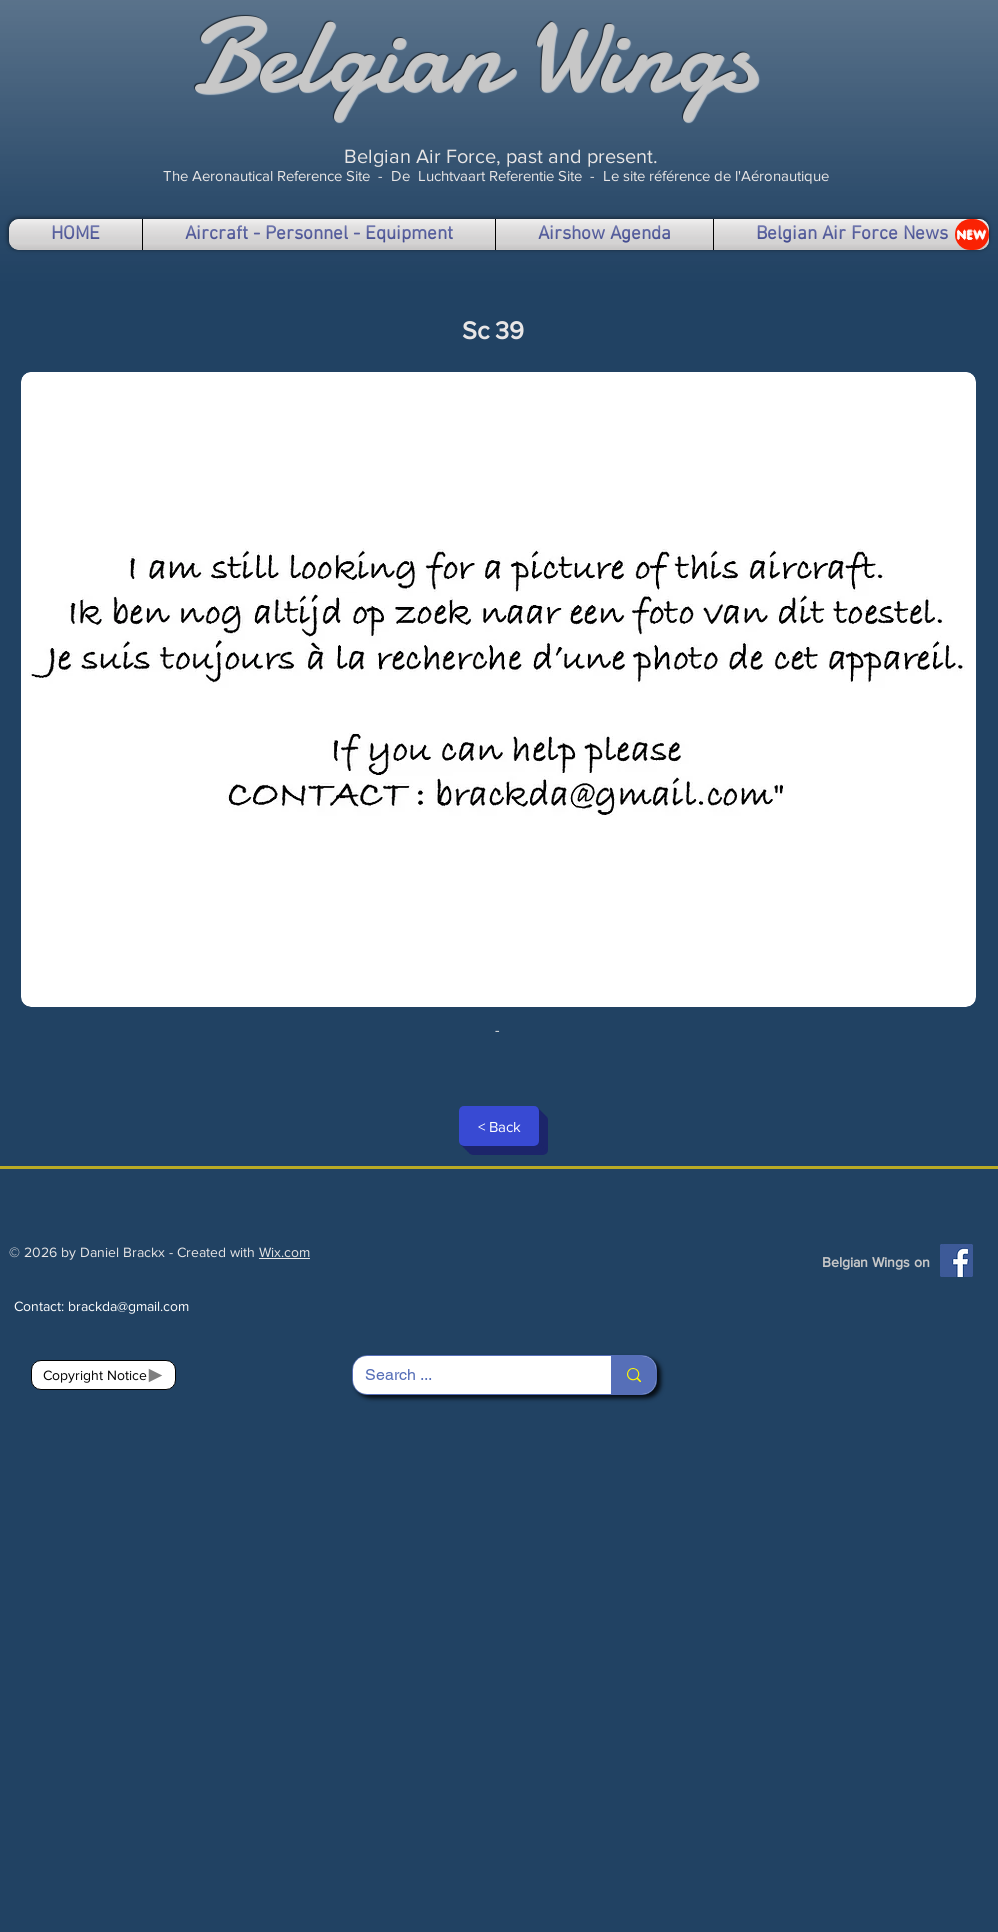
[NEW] (972, 234)
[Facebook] (956, 1260)
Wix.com (284, 1252)
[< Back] (499, 1126)
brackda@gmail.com (128, 1306)
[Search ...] (467, 1375)
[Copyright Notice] (103, 1375)
